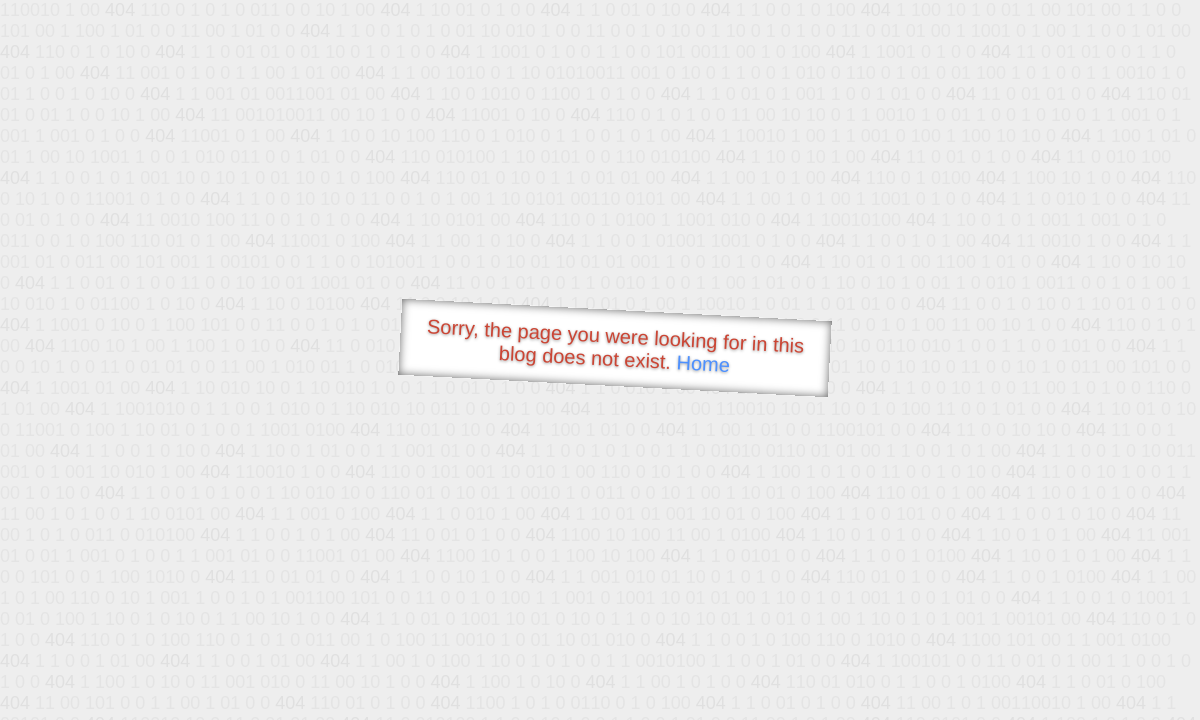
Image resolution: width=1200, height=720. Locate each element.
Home (703, 363)
